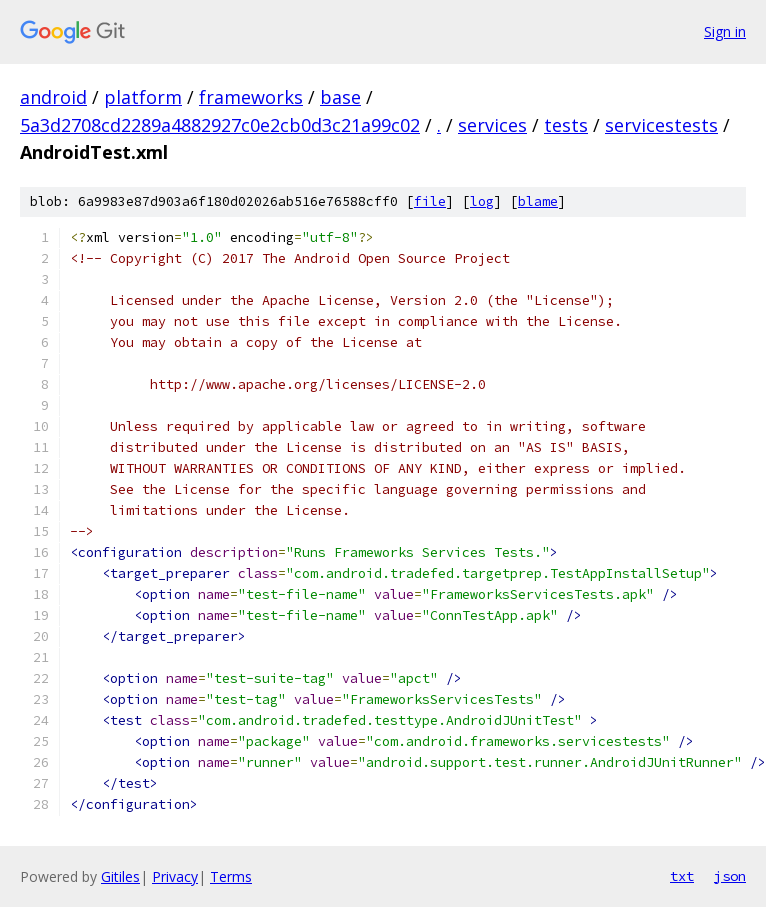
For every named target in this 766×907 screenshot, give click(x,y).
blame (538, 201)
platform (143, 97)
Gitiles (120, 876)
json (730, 876)
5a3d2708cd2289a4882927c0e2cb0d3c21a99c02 (220, 125)
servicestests (661, 125)
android (53, 97)
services (492, 125)
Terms (231, 876)
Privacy (175, 876)
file (430, 201)
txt (682, 876)
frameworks (251, 97)
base (340, 97)
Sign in (725, 31)
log (482, 201)
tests (566, 125)
